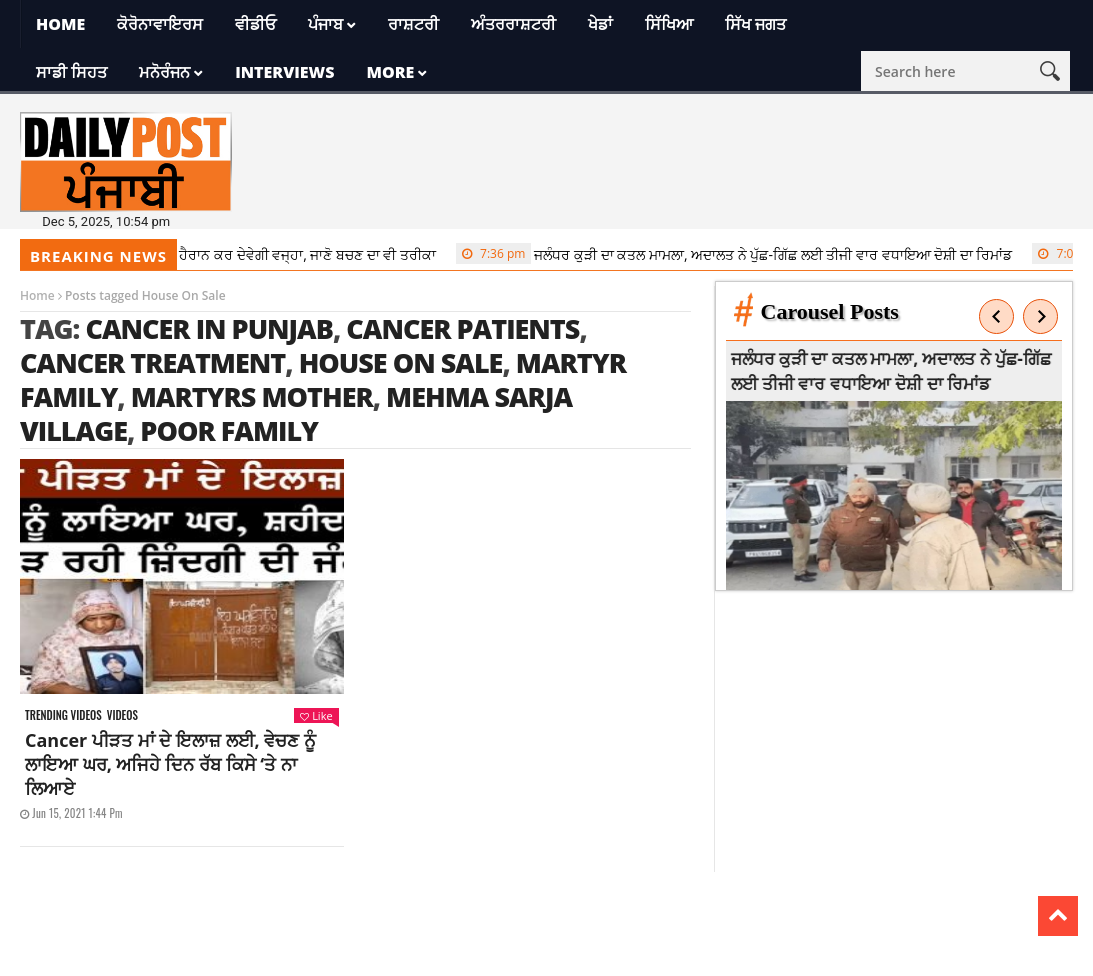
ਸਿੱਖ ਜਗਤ (755, 24)
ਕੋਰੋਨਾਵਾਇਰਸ (160, 24)
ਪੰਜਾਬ (325, 24)
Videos (122, 715)
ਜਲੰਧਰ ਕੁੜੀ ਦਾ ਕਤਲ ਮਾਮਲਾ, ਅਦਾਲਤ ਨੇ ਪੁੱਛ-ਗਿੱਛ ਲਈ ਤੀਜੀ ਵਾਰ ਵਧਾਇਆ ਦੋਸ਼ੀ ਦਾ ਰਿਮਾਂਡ (743, 254)
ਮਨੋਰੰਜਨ (164, 72)
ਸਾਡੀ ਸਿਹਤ (71, 72)
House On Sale (401, 362)
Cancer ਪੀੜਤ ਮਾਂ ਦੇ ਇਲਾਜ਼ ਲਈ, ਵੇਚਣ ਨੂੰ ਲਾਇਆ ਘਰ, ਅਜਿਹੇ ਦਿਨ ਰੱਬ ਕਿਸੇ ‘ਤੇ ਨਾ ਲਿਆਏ (170, 764)
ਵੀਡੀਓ (255, 24)
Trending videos (63, 715)
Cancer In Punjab (209, 328)
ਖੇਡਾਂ (600, 24)
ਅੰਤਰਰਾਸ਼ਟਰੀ (513, 24)
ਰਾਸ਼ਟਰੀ (413, 24)
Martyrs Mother (252, 396)
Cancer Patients (462, 328)
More (390, 72)
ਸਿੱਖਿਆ (669, 24)
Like (316, 715)
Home (60, 24)
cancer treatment (152, 362)
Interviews (284, 72)
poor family (229, 430)
